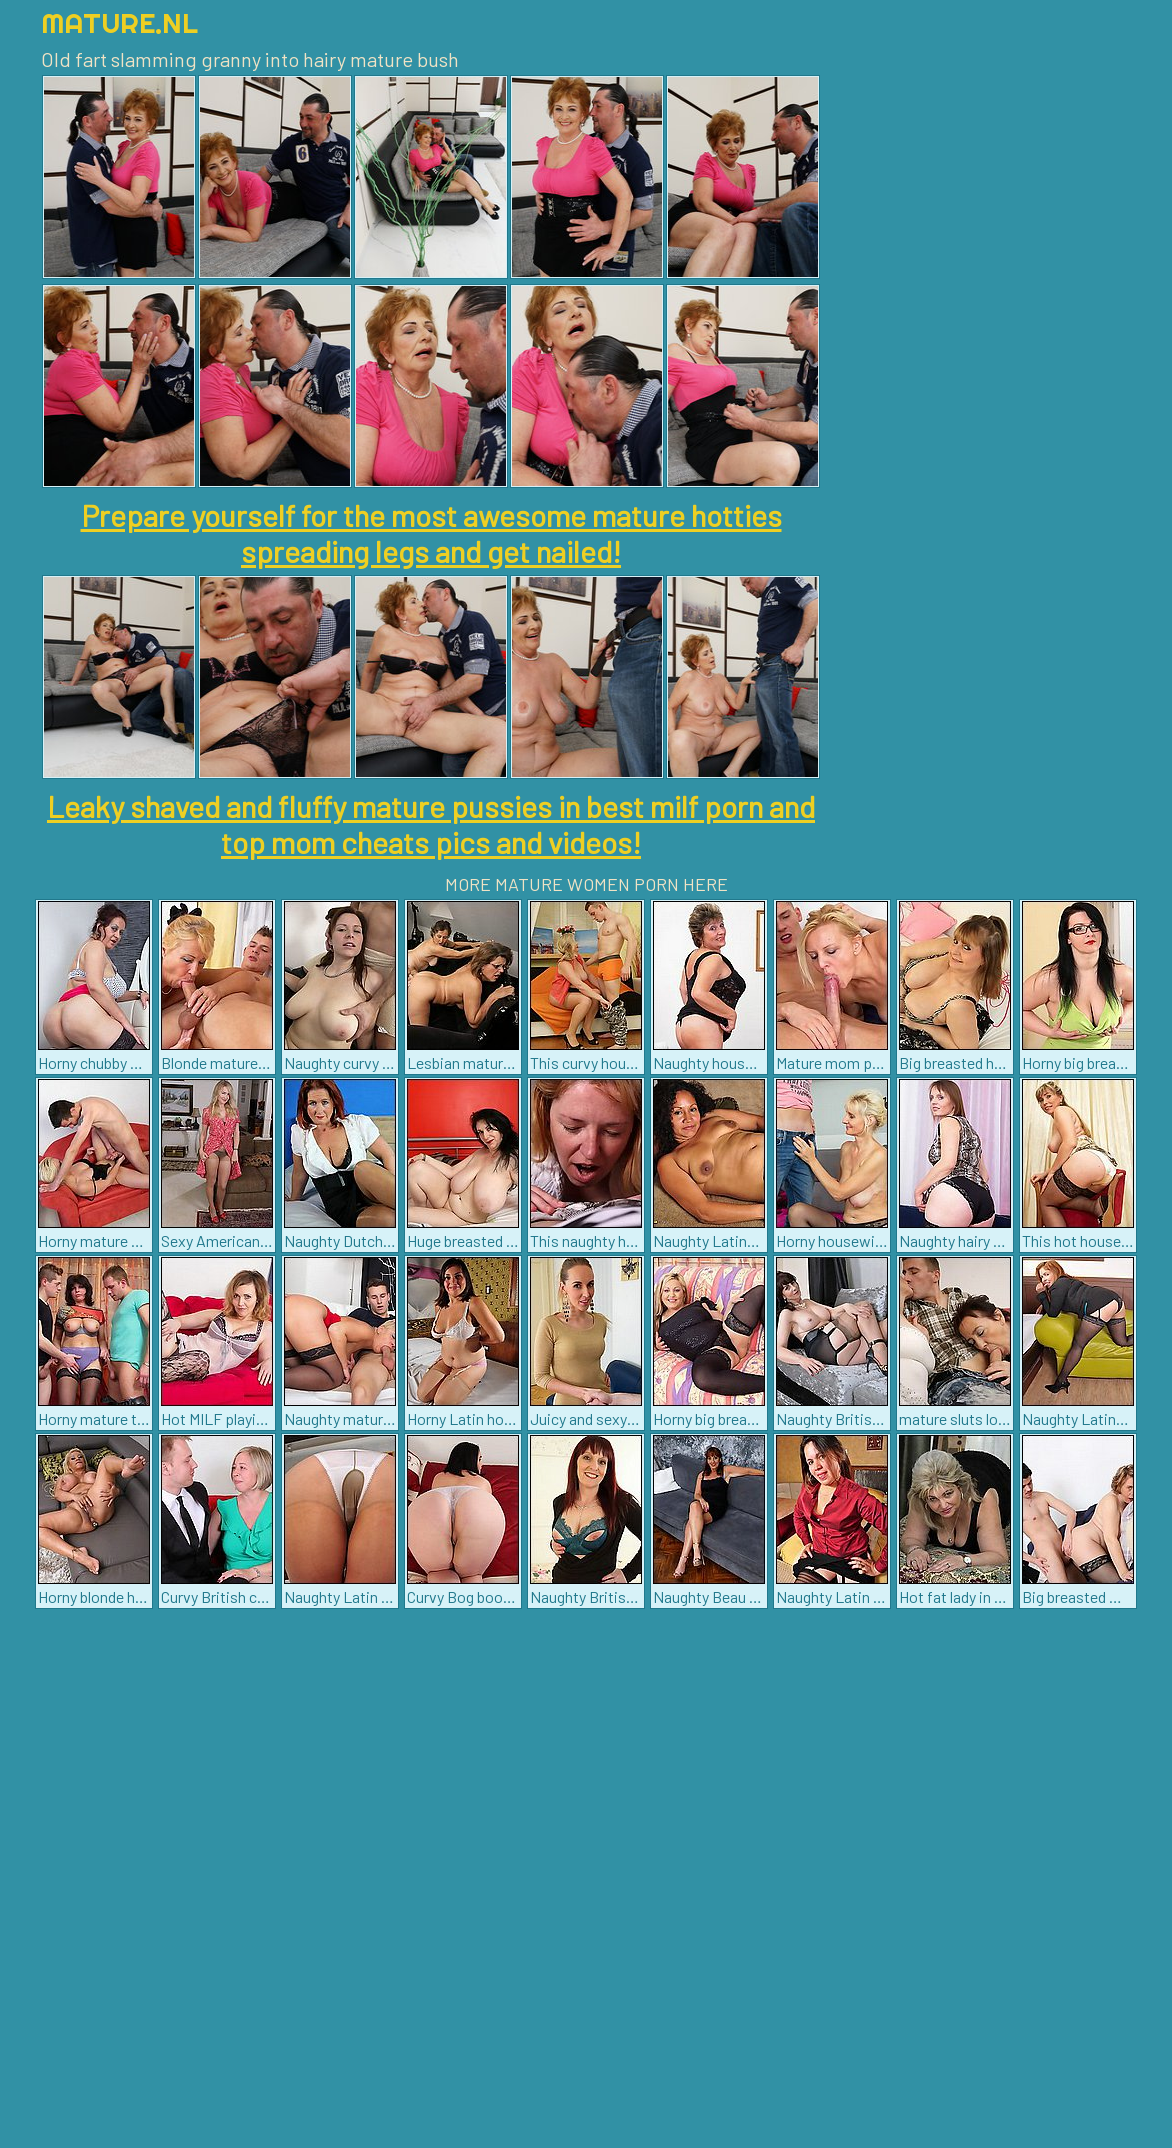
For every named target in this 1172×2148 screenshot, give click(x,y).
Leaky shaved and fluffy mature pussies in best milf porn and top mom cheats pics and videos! (431, 824)
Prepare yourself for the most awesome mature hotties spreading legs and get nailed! (431, 533)
